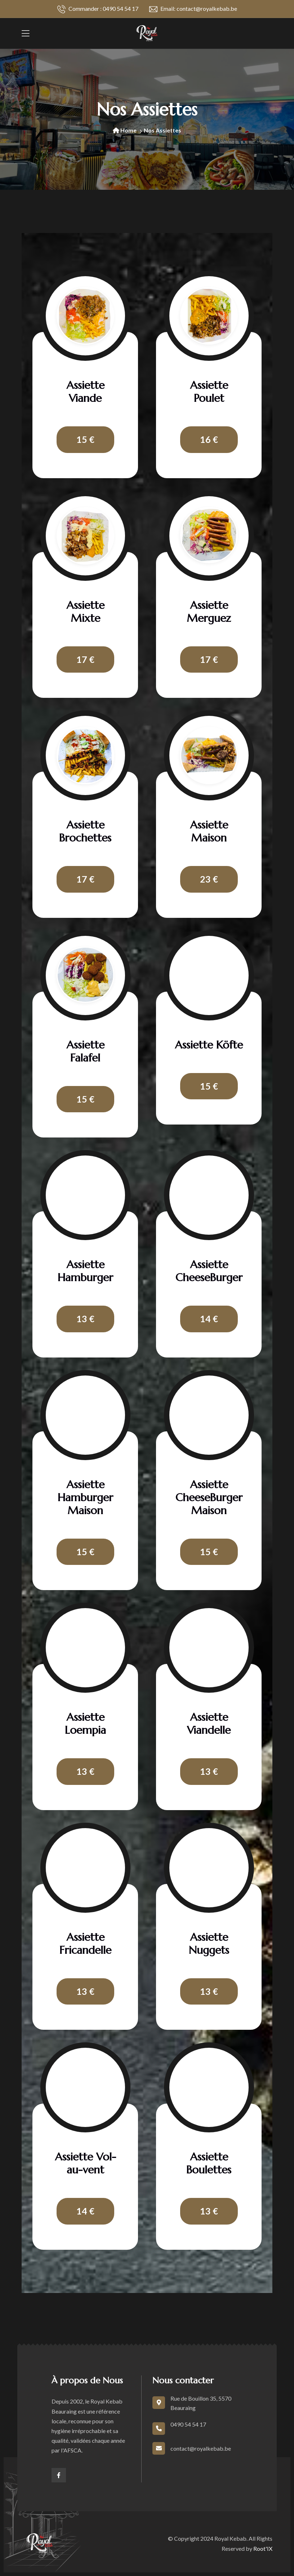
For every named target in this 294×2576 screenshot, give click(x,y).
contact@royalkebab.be (200, 2448)
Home (125, 130)
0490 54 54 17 (188, 2424)
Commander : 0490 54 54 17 (97, 9)
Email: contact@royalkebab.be (193, 9)
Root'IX (262, 2548)
